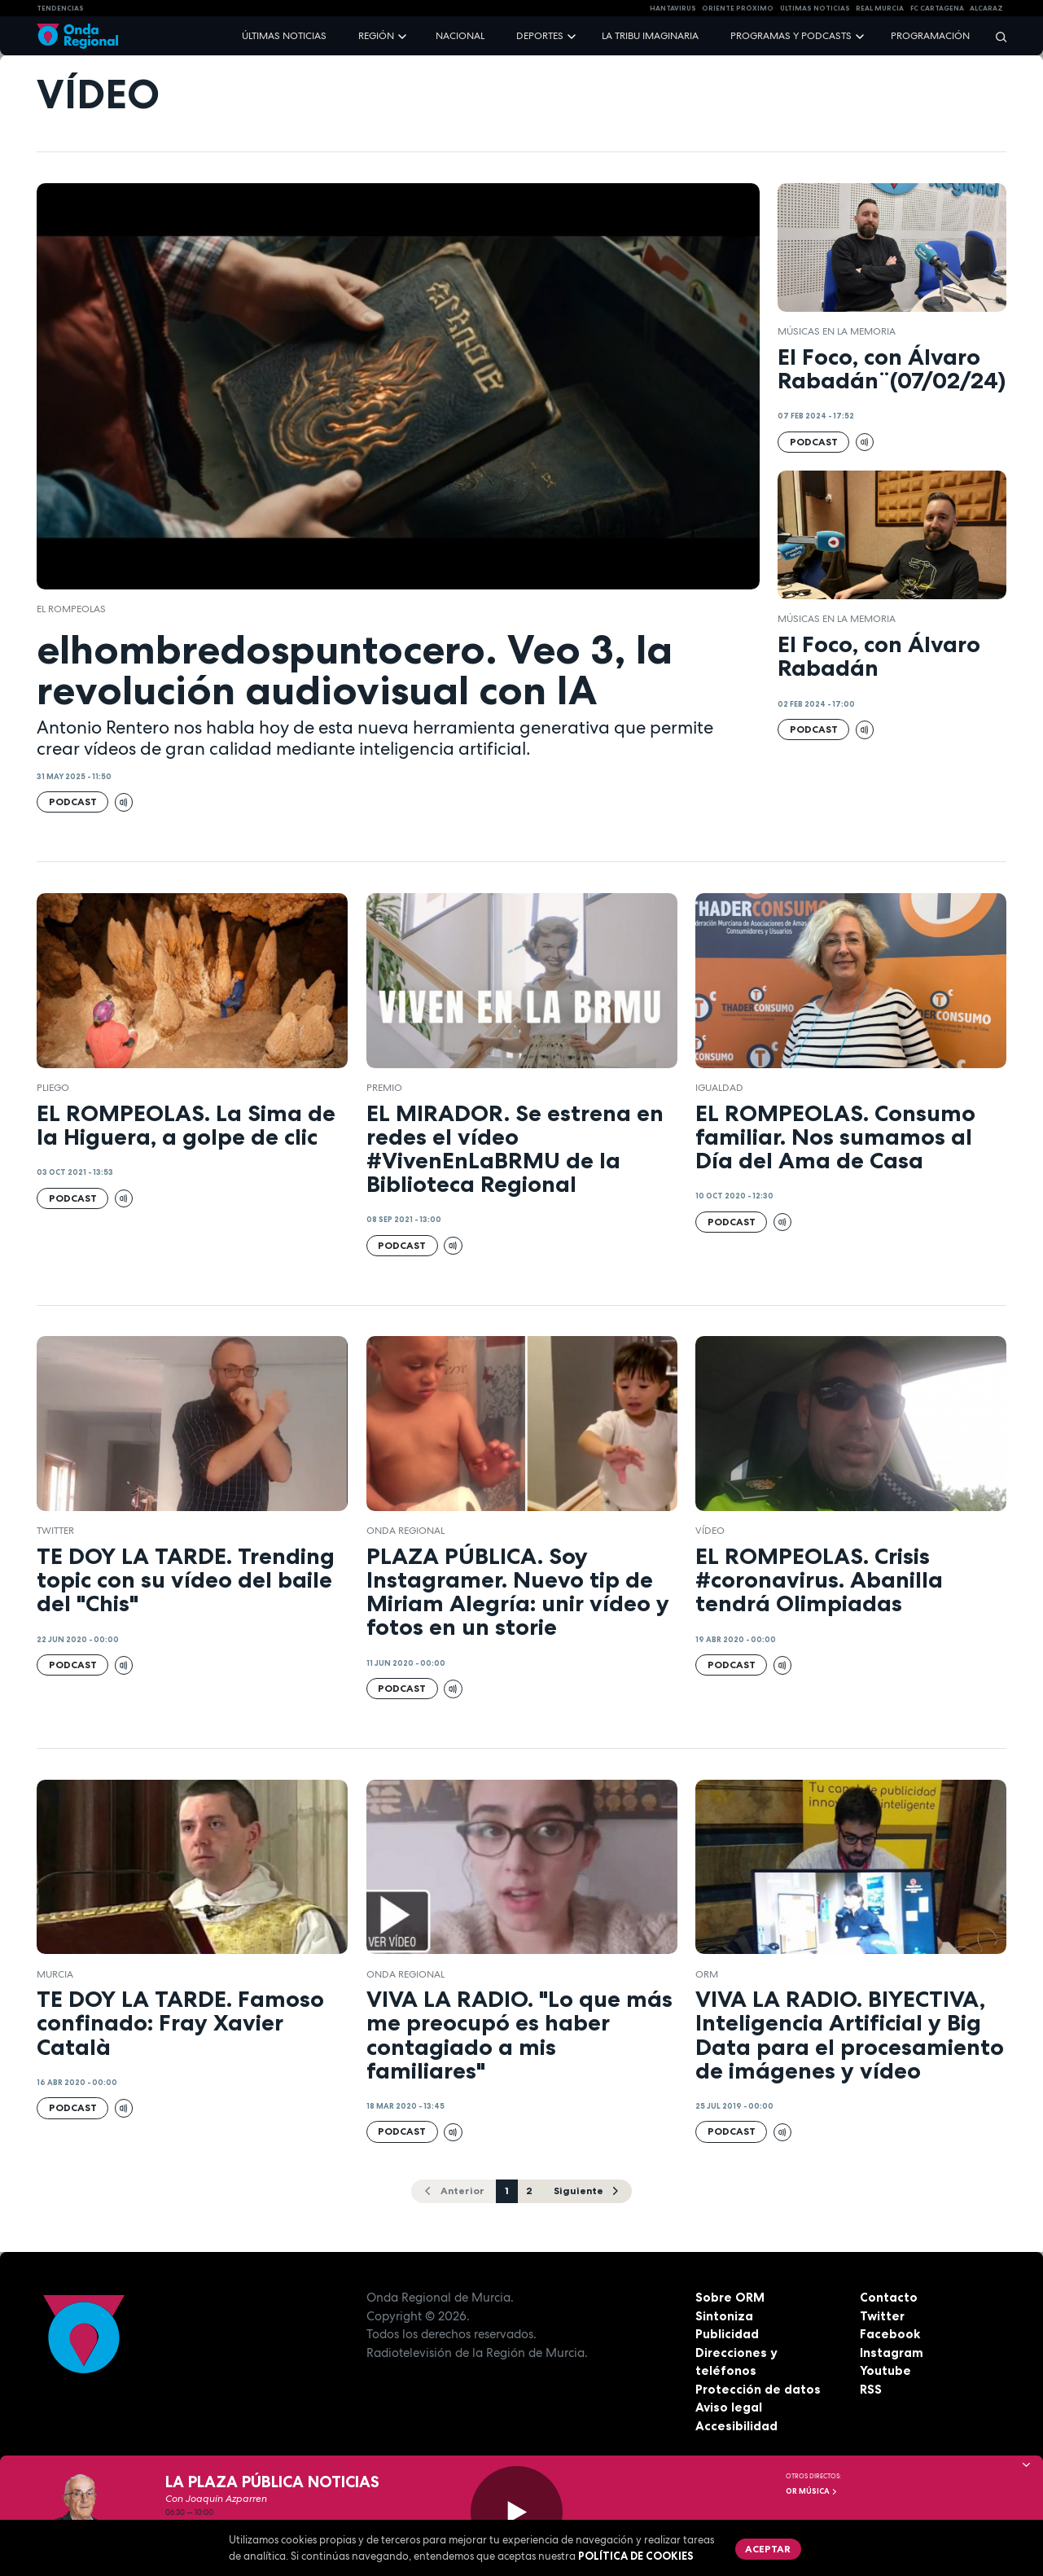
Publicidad (727, 2334)
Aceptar (768, 2549)
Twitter (882, 2316)
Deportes (539, 35)
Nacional (460, 35)
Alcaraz (986, 8)
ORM (706, 1974)
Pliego (53, 1087)
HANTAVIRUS (673, 8)
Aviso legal (728, 2407)
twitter (55, 1530)
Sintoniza (724, 2316)
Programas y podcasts (791, 35)
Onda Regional (405, 1530)
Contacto (889, 2297)
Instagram (891, 2352)
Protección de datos (758, 2389)
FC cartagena (937, 8)
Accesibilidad (736, 2426)
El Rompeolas (71, 609)
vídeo (710, 1530)
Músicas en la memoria (837, 331)
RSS (871, 2389)
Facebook (890, 2334)
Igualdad (719, 1087)
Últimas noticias (284, 35)
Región (376, 35)
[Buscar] (995, 36)
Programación (930, 35)
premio (384, 1087)
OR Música (812, 2491)
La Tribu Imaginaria (650, 35)
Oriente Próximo (737, 8)
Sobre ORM (730, 2297)
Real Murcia (880, 8)
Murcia (55, 1974)
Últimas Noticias (815, 8)
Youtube (885, 2370)
